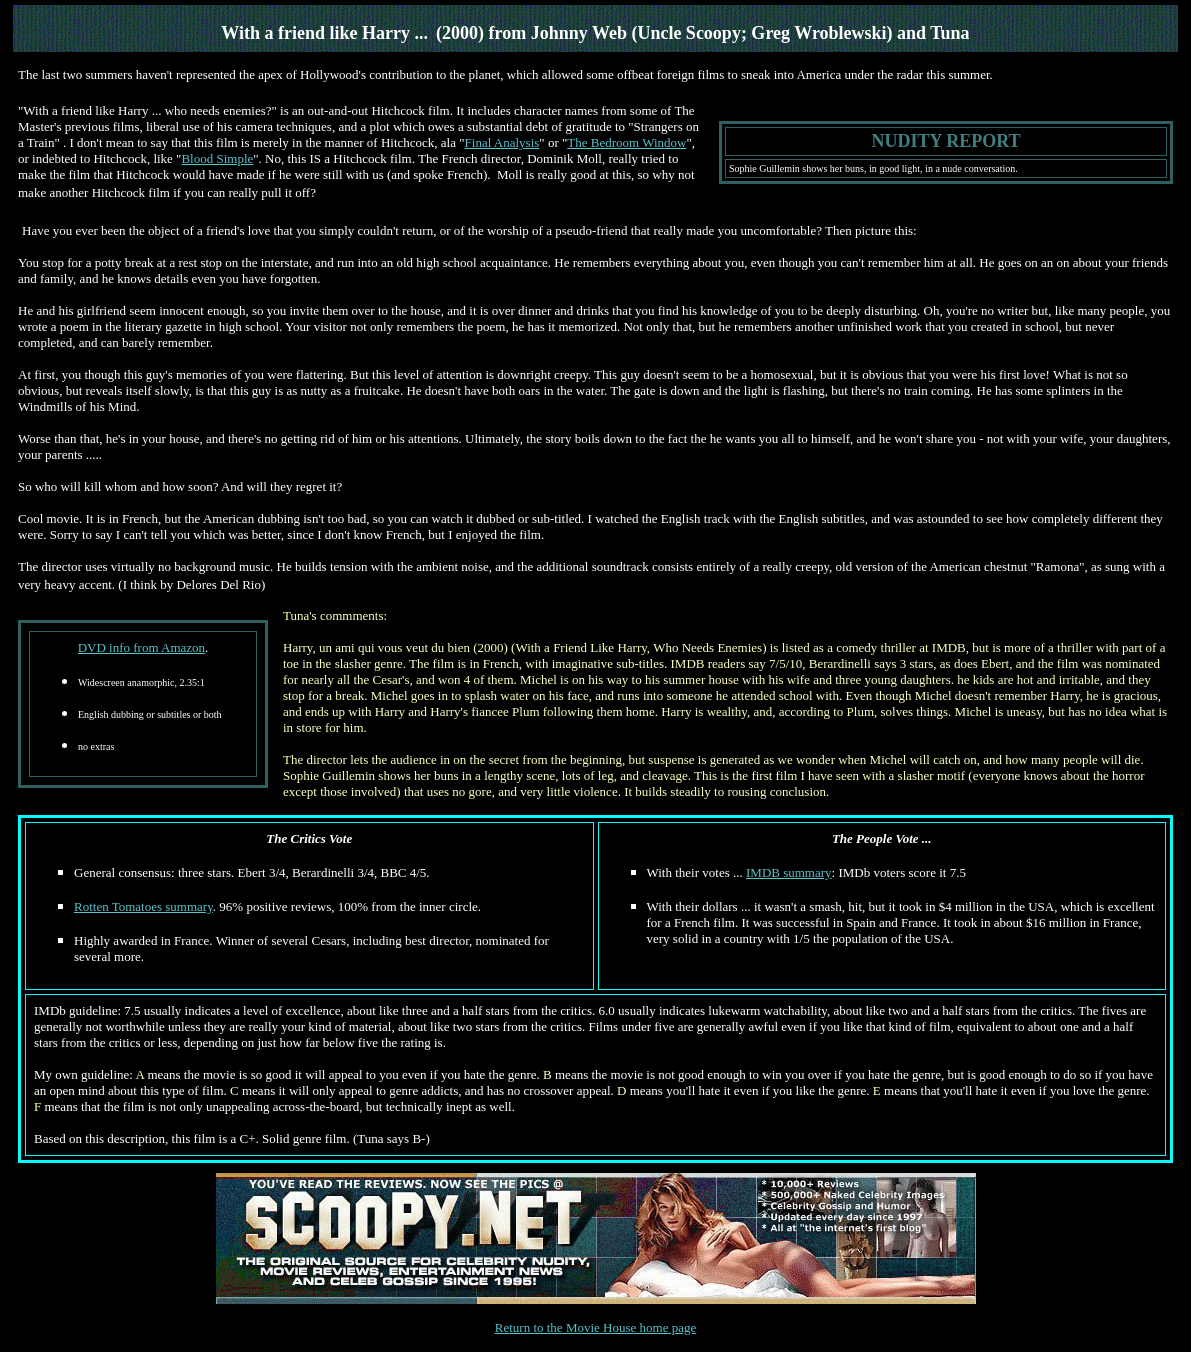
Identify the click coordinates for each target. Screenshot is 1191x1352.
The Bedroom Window (626, 142)
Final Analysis (502, 142)
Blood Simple (217, 158)
